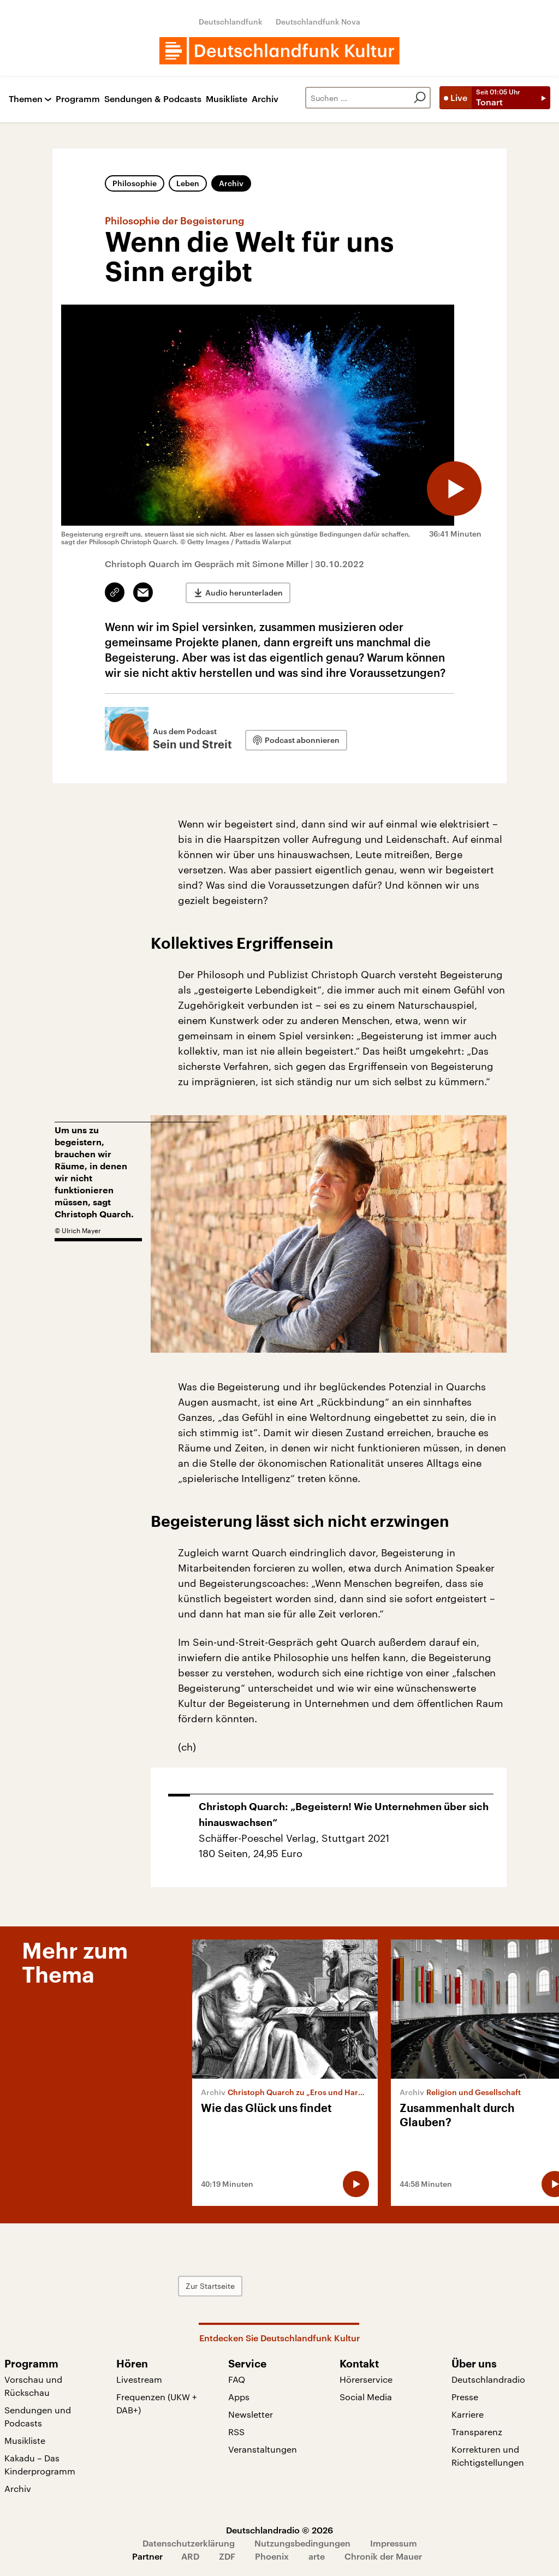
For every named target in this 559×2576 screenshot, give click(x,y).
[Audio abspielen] (454, 488)
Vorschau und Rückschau (33, 2385)
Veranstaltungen (262, 2449)
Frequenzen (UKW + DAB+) (156, 2403)
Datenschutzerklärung (188, 2543)
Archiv (265, 99)
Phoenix (272, 2556)
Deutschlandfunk (231, 21)
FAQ (236, 2379)
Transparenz (476, 2431)
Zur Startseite (210, 2286)
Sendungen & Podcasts (152, 99)
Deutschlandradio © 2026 (279, 2530)
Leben (187, 183)
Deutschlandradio (488, 2379)
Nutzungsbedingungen (302, 2543)
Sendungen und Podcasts (37, 2416)
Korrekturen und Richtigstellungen (487, 2455)
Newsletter (250, 2414)
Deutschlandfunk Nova (318, 21)
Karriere (467, 2414)
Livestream (139, 2379)
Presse (464, 2396)
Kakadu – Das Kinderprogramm (39, 2464)
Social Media (366, 2396)
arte (316, 2556)
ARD (190, 2556)
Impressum (393, 2543)
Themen (26, 99)
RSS (236, 2431)
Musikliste (226, 99)
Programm (78, 99)
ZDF (227, 2556)
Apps (238, 2396)
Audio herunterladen (244, 592)
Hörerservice (366, 2379)
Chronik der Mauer (383, 2556)
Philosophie (134, 183)
